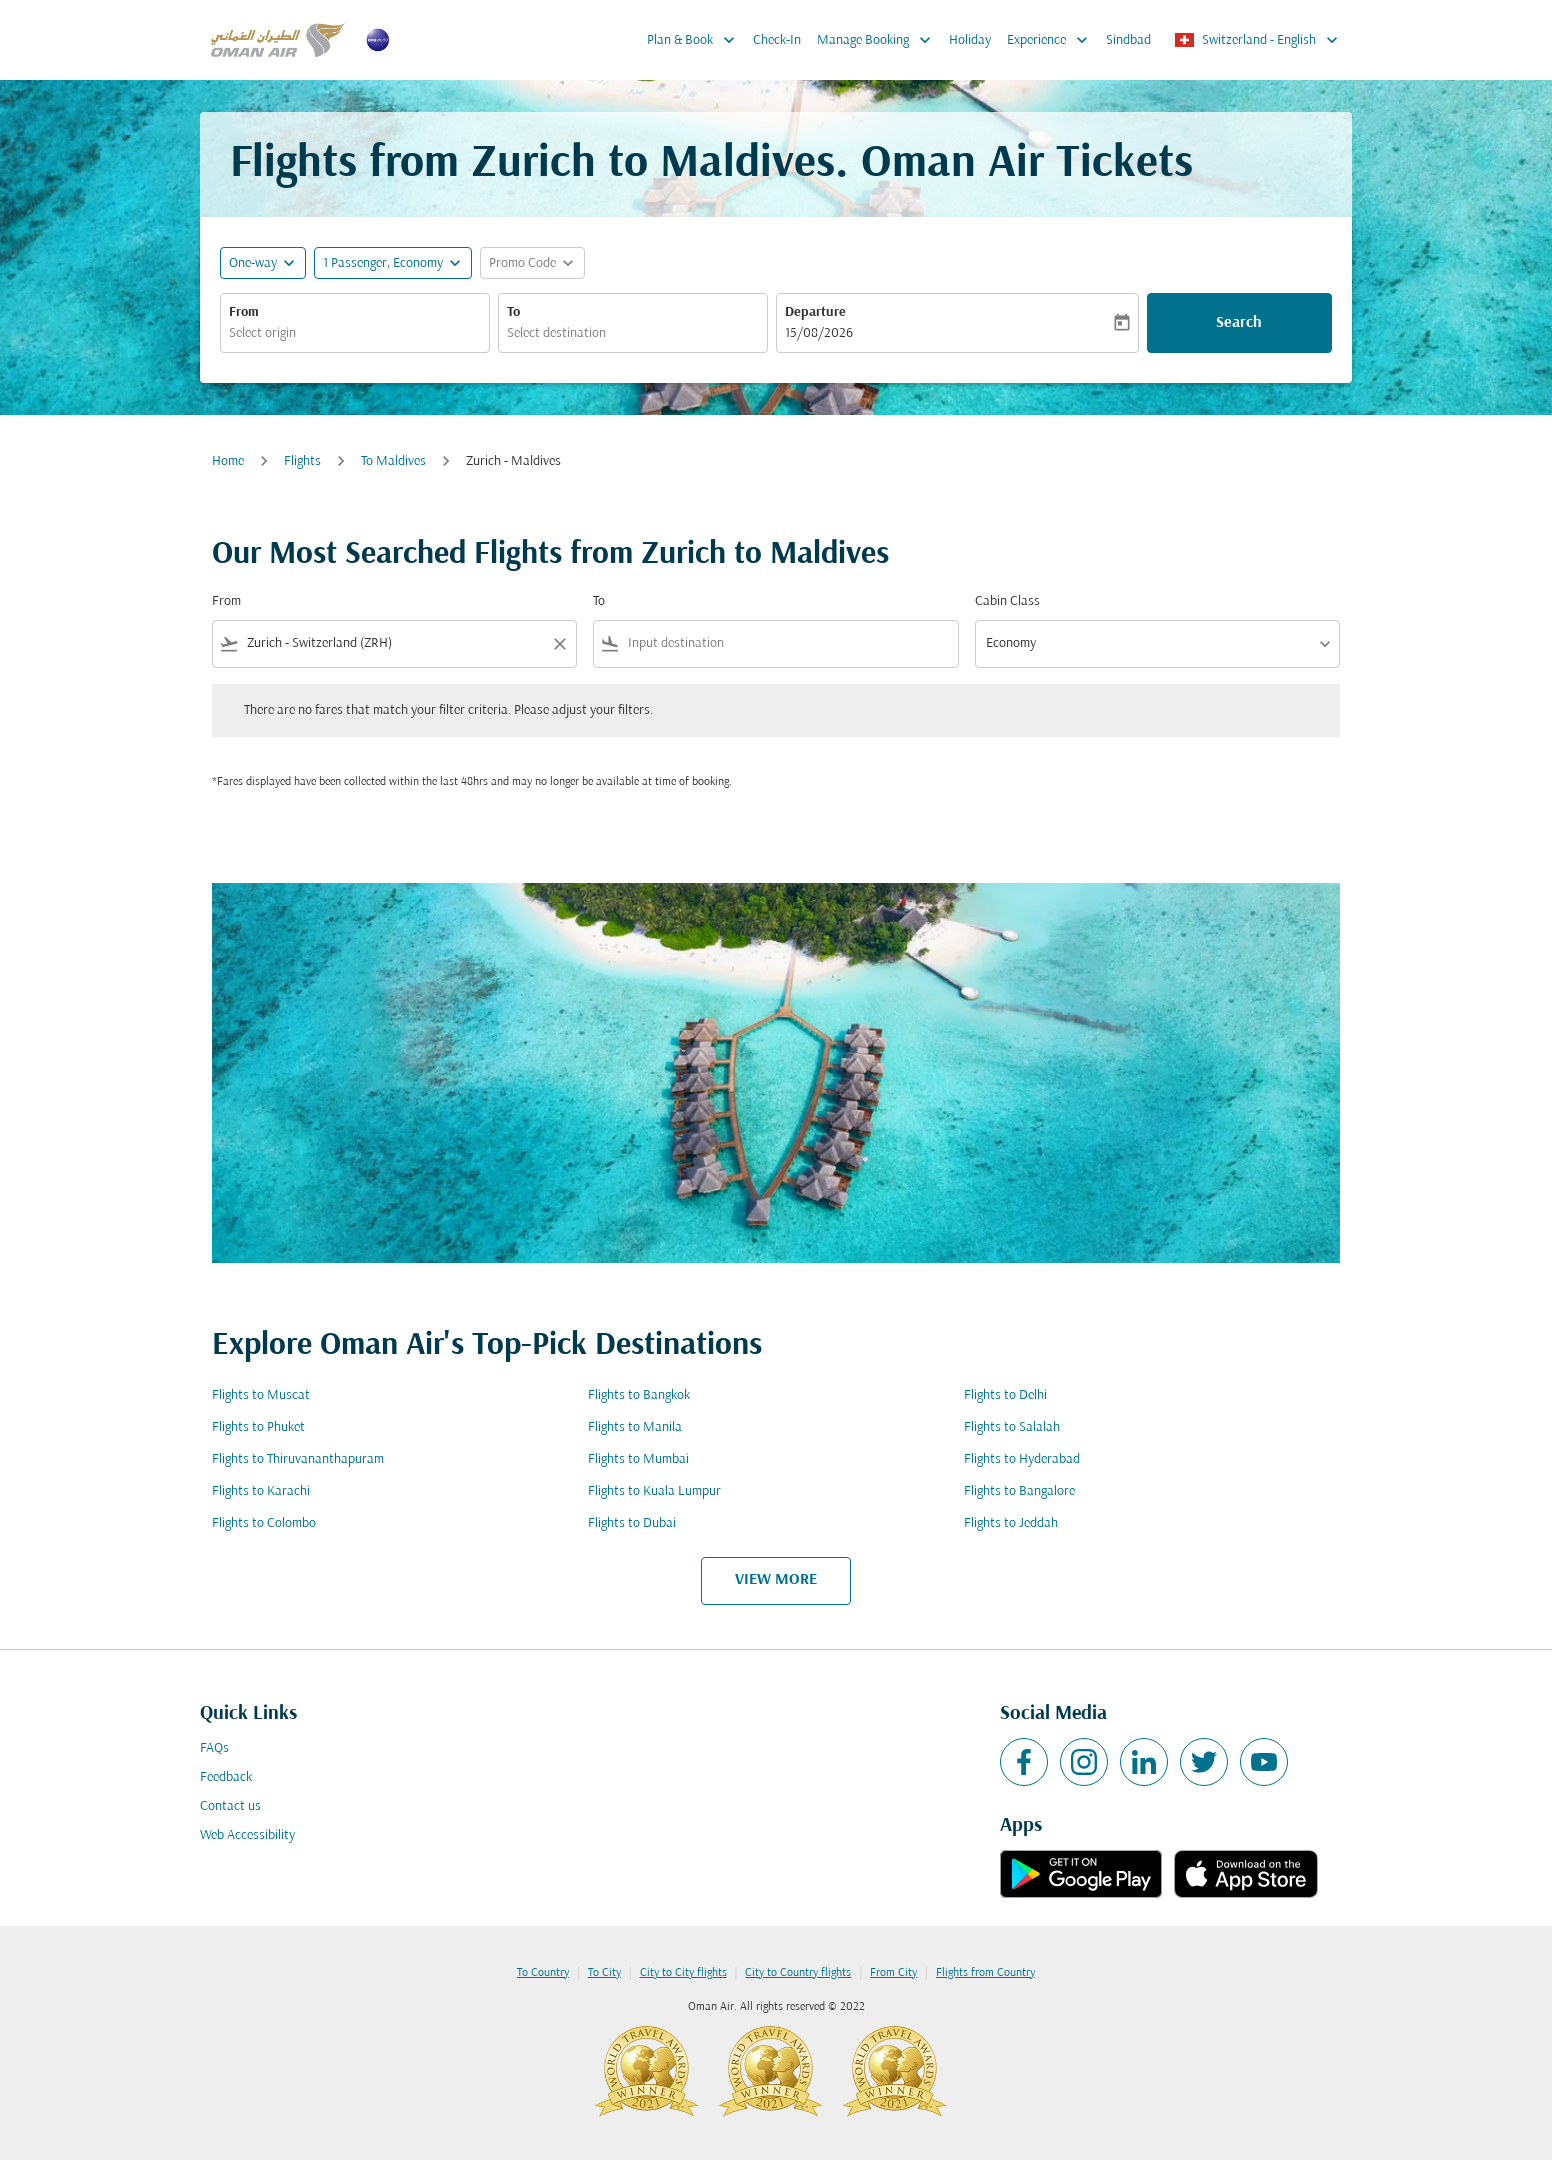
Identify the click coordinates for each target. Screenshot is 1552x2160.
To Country (543, 1973)
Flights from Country (985, 1973)
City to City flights (683, 1973)
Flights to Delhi (1005, 1395)
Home (228, 461)
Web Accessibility (247, 1835)
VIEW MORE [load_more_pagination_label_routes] (776, 1580)
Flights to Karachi (261, 1491)
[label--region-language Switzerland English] (1257, 40)
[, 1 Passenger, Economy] (383, 263)
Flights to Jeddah (1011, 1523)
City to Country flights (798, 1973)
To (513, 312)
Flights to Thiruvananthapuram (298, 1459)
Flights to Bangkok (639, 1395)
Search (1239, 323)
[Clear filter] (559, 644)
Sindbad (1128, 40)
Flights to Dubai (632, 1523)
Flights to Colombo (264, 1523)
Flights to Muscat (261, 1395)
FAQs (214, 1748)
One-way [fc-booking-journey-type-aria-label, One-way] (253, 263)
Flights (302, 461)
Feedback (226, 1777)
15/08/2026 (819, 333)
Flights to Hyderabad (1022, 1459)
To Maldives (393, 461)
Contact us (230, 1806)
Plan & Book (696, 40)
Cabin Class (1007, 601)
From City (893, 1973)
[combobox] (355, 333)
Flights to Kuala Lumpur (654, 1491)
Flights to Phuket (258, 1427)
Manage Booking (879, 40)
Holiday (970, 40)
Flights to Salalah (1012, 1427)
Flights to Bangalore (1019, 1491)
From (244, 312)
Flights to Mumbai (638, 1459)
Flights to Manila (635, 1427)
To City (604, 1973)
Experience (1052, 40)
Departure (815, 312)
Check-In (777, 40)
